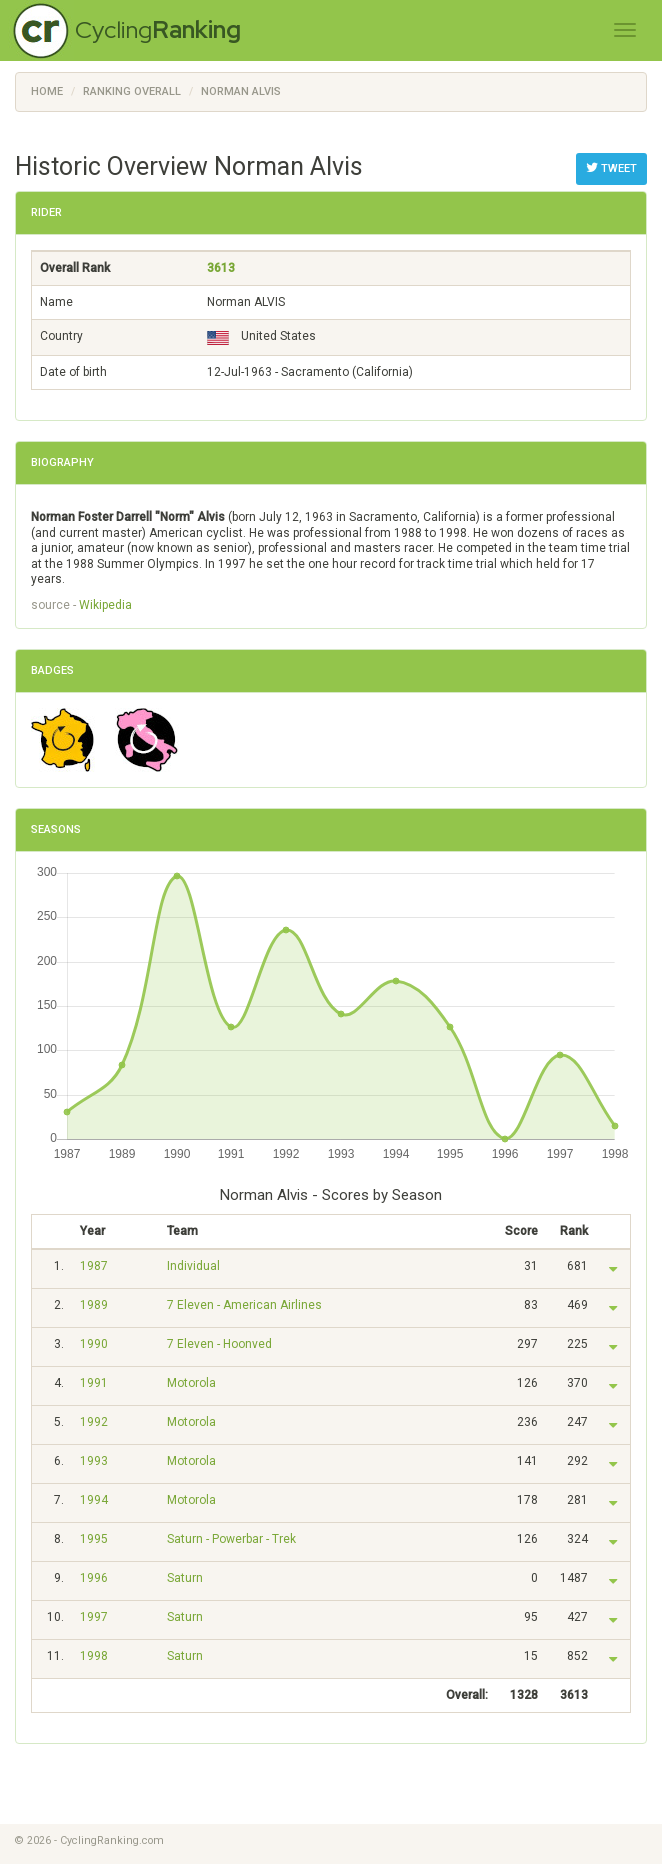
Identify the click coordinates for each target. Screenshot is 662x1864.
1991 (94, 1383)
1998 (94, 1656)
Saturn (185, 1578)
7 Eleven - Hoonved (219, 1344)
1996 (94, 1578)
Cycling (158, 29)
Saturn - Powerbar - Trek (231, 1539)
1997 (94, 1617)
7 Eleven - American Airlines (244, 1305)
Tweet (611, 168)
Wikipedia (105, 605)
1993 (94, 1461)
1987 (94, 1266)
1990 (94, 1344)
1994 (94, 1500)
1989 (94, 1305)
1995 (94, 1539)
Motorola (191, 1383)
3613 (221, 268)
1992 (94, 1422)
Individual (193, 1266)
